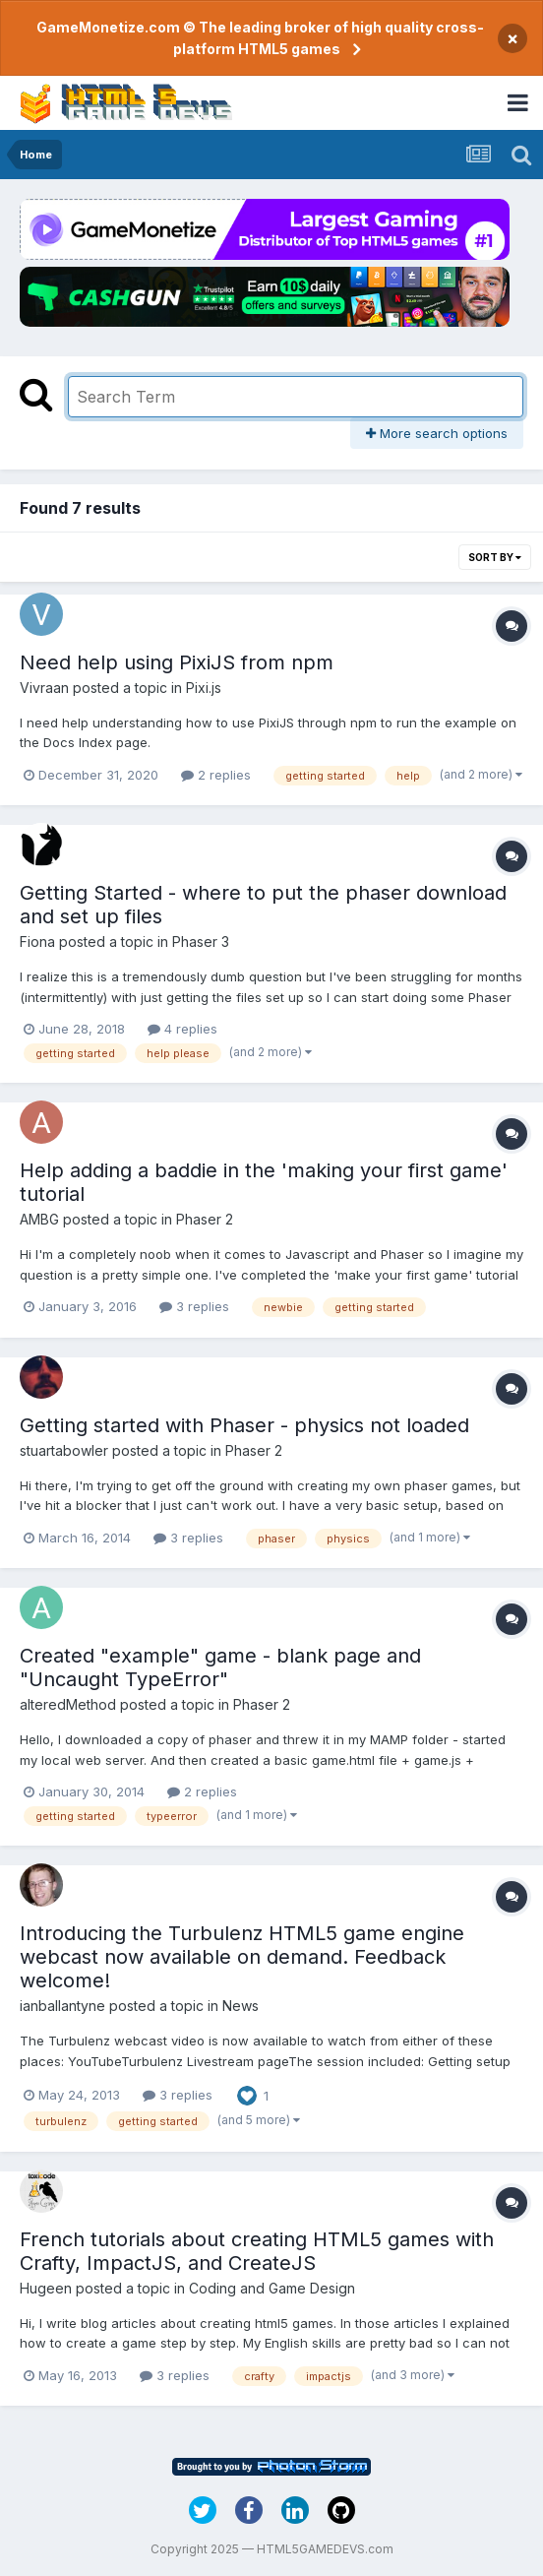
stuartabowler (64, 1450)
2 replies (216, 775)
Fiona (37, 941)
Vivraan (44, 687)
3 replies (194, 1306)
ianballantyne (62, 2005)
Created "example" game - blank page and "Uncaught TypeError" (220, 1667)
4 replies (182, 1029)
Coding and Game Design (272, 2288)
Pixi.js (203, 687)
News (240, 2005)
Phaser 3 (200, 941)
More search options (437, 433)
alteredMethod (68, 1704)
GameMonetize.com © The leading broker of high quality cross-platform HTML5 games (260, 38)
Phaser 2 (204, 1219)
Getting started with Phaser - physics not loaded (244, 1425)
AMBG (39, 1219)
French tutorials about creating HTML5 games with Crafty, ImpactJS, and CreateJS (257, 2251)
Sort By (494, 557)
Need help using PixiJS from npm (176, 662)
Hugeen (46, 2288)
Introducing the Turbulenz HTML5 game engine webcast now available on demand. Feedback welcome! (242, 1956)
